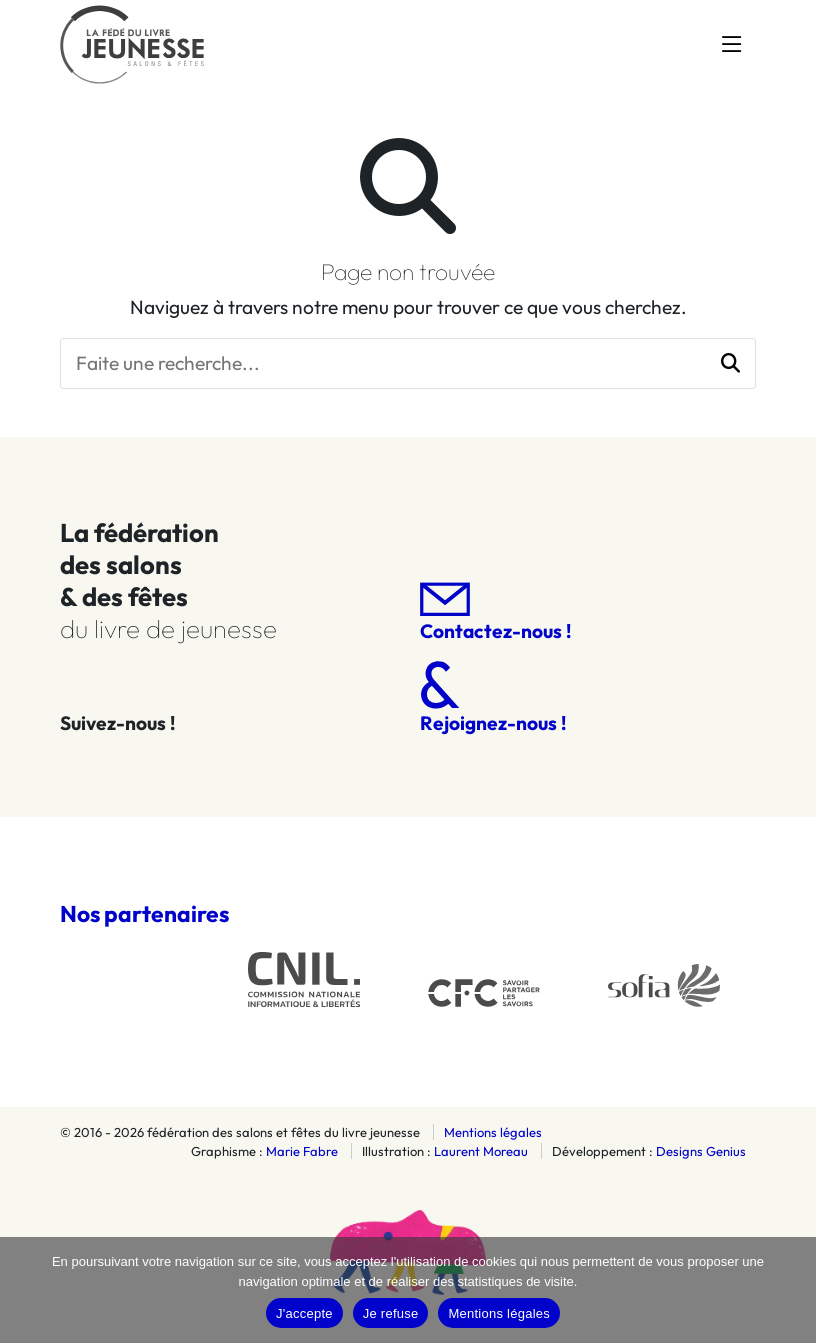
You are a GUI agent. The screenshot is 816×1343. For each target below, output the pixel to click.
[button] (730, 363)
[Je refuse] (791, 1290)
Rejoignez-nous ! (493, 697)
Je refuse (391, 1313)
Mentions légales (493, 1132)
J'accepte (304, 1313)
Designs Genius (701, 1151)
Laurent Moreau (481, 1151)
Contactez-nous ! (495, 612)
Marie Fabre (302, 1151)
